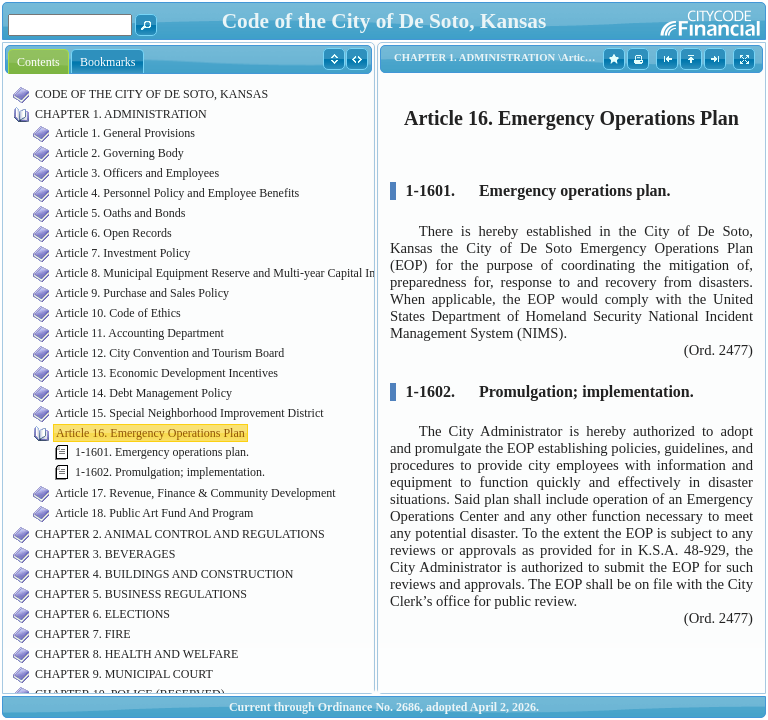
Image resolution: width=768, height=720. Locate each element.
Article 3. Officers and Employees (137, 173)
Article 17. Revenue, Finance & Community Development (195, 493)
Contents (38, 62)
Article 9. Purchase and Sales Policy (142, 293)
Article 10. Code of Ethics (118, 313)
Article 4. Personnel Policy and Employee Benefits (177, 193)
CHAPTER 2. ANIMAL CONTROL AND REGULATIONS (180, 534)
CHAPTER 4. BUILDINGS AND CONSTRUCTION (164, 574)
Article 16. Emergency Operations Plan (150, 433)
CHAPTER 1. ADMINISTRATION (121, 114)
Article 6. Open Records (113, 233)
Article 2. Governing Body (119, 153)
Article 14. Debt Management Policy (143, 393)
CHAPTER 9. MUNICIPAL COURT (124, 674)
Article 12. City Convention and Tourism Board (169, 353)
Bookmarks (107, 62)
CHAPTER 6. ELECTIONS (102, 614)
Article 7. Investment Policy (122, 253)
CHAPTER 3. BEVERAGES (105, 554)
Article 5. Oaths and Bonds (120, 213)
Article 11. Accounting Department (139, 333)
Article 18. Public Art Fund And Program (154, 513)
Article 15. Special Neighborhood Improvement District (189, 413)
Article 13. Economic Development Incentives (166, 373)
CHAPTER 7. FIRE (83, 634)
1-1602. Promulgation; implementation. (170, 472)
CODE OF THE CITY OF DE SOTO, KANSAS (151, 94)
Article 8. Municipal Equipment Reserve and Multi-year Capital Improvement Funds (258, 273)
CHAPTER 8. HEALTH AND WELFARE (136, 654)
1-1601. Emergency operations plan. (162, 452)
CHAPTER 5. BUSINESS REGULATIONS (141, 594)
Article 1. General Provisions (125, 133)
